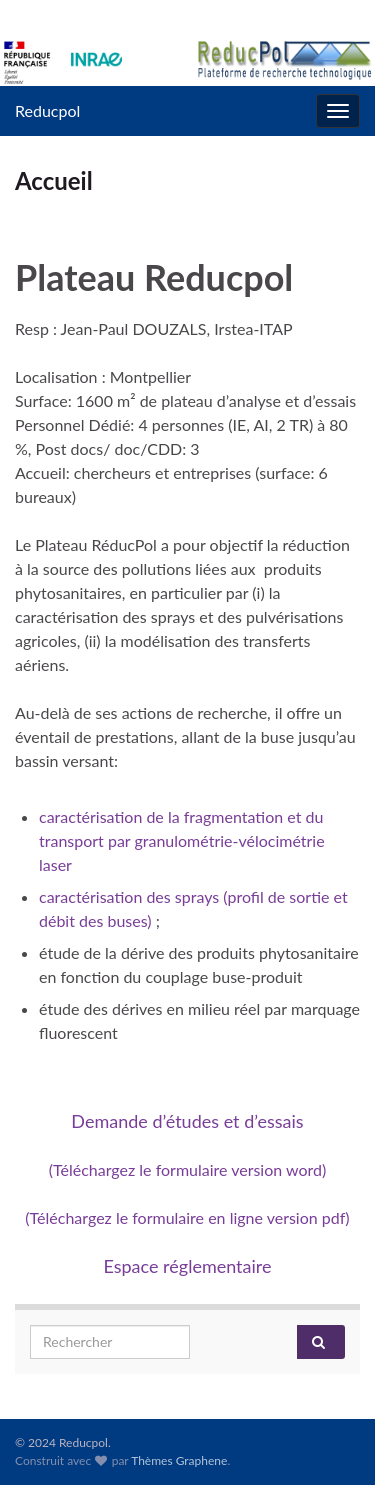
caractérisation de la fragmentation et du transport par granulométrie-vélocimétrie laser (182, 840)
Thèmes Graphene (179, 1460)
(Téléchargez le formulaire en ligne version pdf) (187, 1217)
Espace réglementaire (187, 1266)
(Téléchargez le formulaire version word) (188, 1169)
